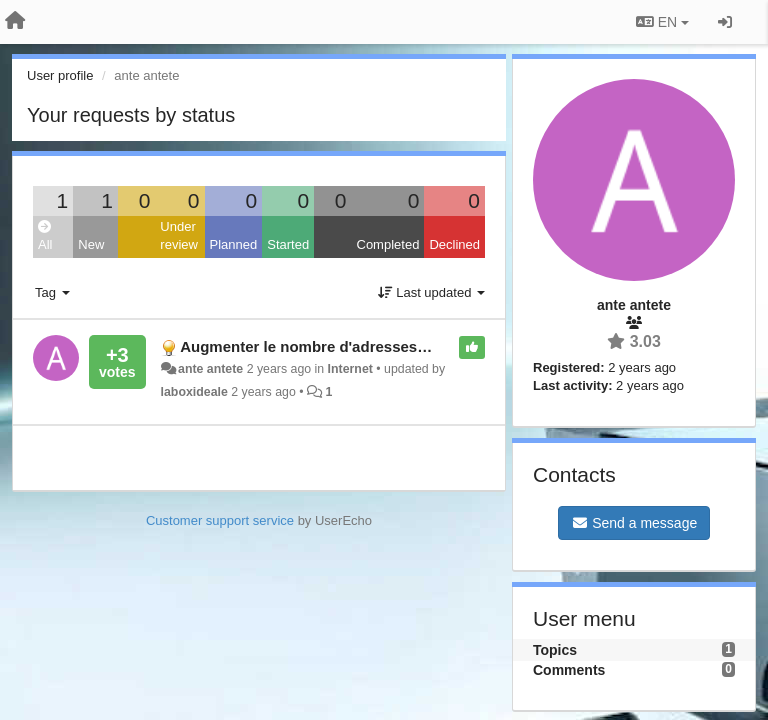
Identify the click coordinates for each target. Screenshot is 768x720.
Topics (555, 650)
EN (662, 22)
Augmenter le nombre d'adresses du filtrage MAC (356, 346)
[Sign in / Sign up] (725, 22)
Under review (179, 236)
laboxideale (194, 392)
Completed (388, 244)
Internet (350, 369)
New (91, 244)
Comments (569, 670)
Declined (454, 244)
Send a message (634, 523)
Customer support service (220, 520)
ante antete (210, 369)
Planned (234, 244)
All (45, 236)
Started (288, 244)
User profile (60, 75)
